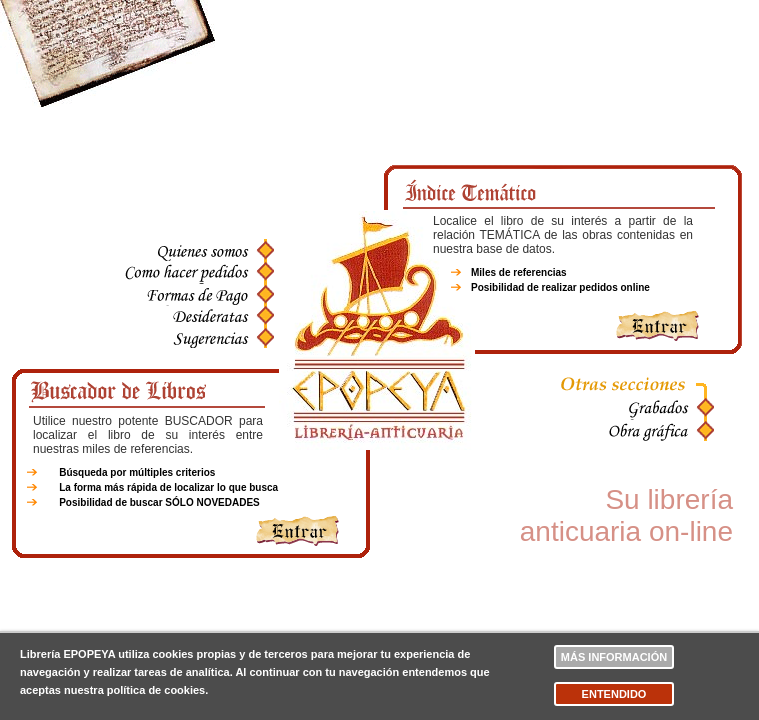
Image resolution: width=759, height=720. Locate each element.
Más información (614, 657)
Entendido (614, 694)
